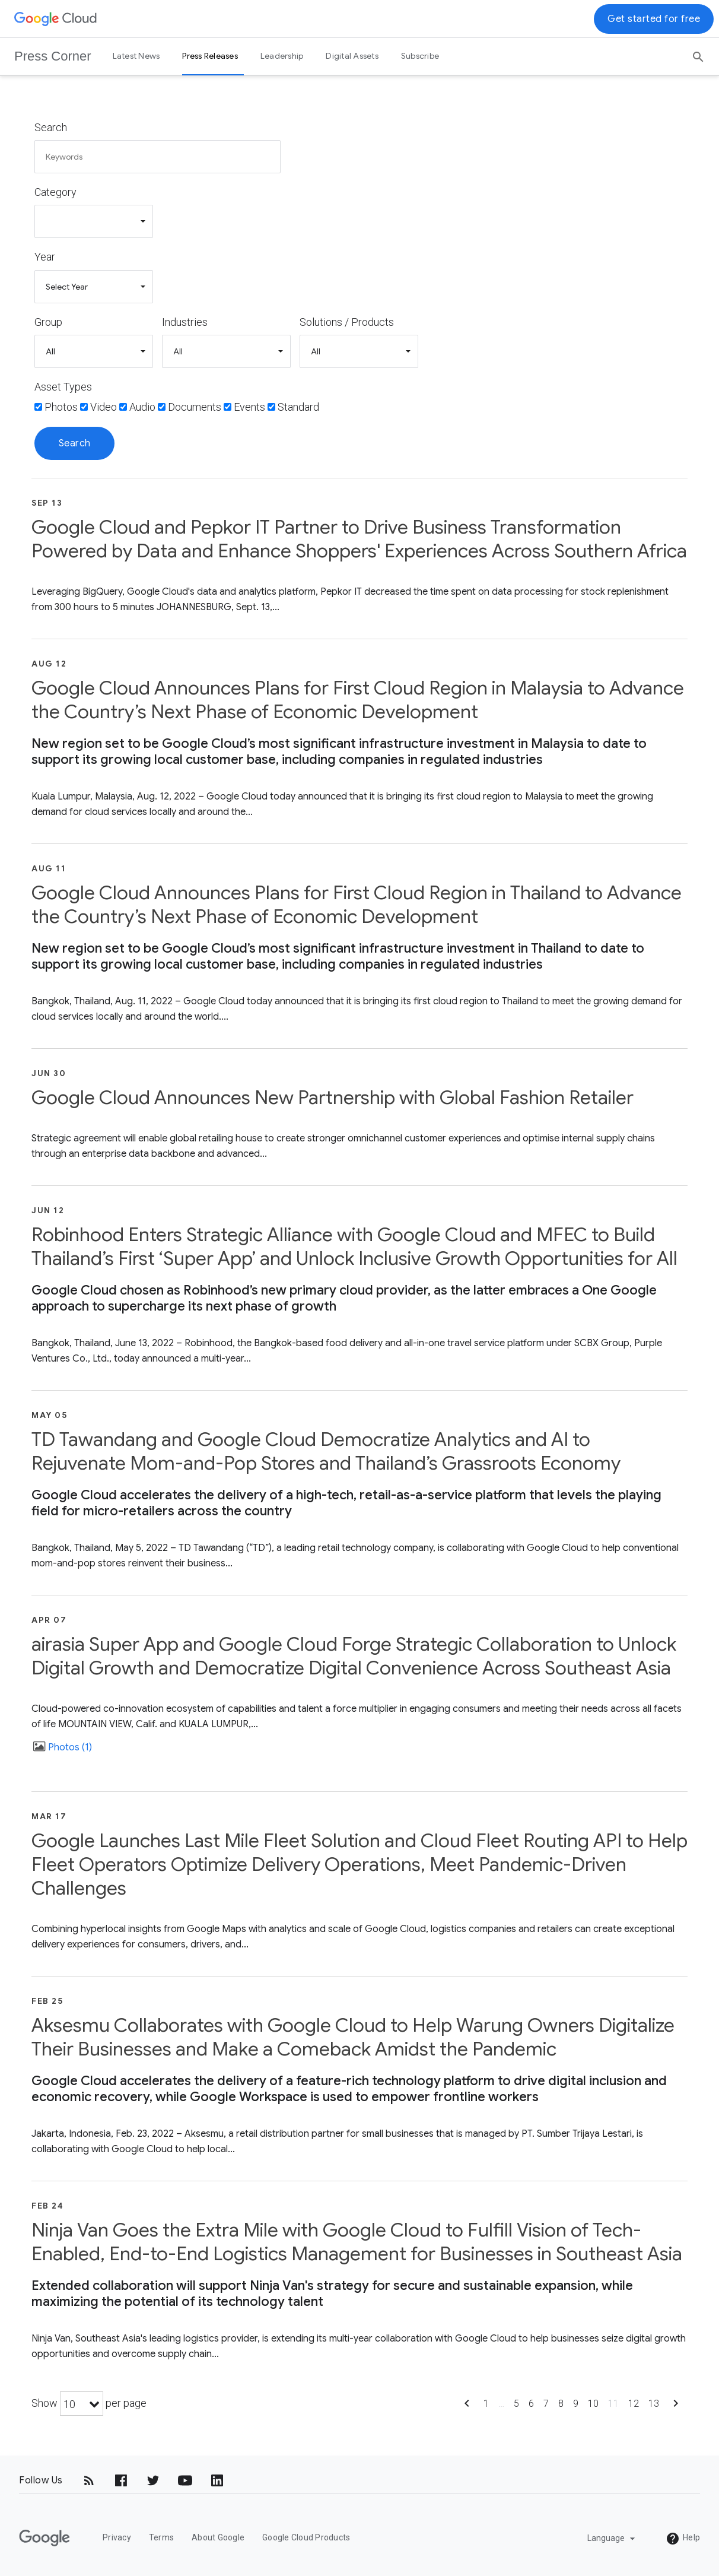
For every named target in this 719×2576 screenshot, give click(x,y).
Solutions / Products (347, 322)
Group (48, 322)
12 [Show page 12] (633, 2403)
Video (103, 407)
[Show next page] (676, 2407)
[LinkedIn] (217, 2480)
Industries (185, 322)
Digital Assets (352, 55)
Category (55, 192)
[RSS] (89, 2480)
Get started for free (653, 19)
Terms (161, 2537)
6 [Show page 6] (531, 2403)
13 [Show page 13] (653, 2403)
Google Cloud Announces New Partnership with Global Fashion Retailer (332, 1097)
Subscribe (420, 55)
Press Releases (210, 55)
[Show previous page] (467, 2407)
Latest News (136, 55)
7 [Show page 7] (546, 2403)
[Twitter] (153, 2480)
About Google (218, 2537)
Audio (142, 407)
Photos (61, 407)
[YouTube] (185, 2480)
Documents (194, 407)
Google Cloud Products (306, 2537)
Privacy (117, 2537)
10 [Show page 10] (593, 2403)
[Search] (698, 52)
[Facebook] (121, 2480)
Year (44, 256)
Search (50, 127)
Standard (298, 407)
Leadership (282, 55)
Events (249, 407)
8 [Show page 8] (561, 2403)
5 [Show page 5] (516, 2403)
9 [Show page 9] (575, 2403)
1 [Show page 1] (486, 2403)
